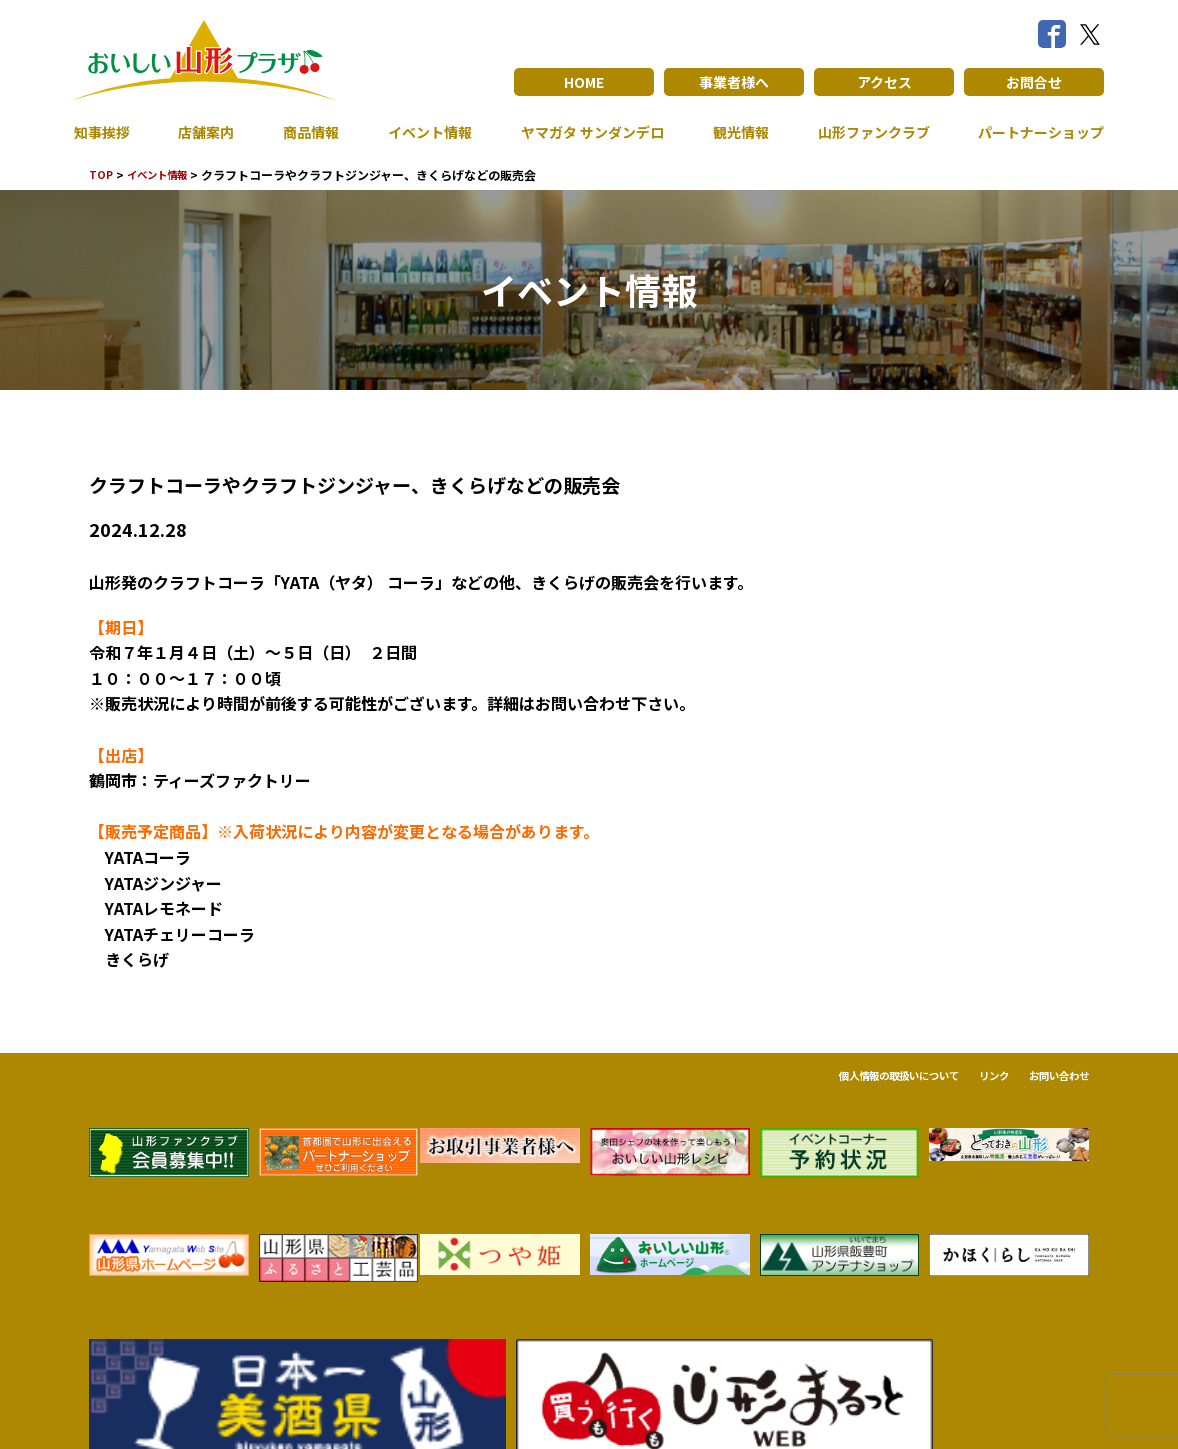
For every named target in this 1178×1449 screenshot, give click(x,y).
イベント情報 (418, 132)
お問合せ (1034, 82)
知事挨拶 (106, 132)
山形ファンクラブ (862, 132)
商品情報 (303, 132)
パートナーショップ (1032, 132)
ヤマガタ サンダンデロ (582, 132)
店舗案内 (204, 132)
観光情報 (731, 132)
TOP (102, 174)
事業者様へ (734, 82)
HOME (584, 82)
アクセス (884, 82)
